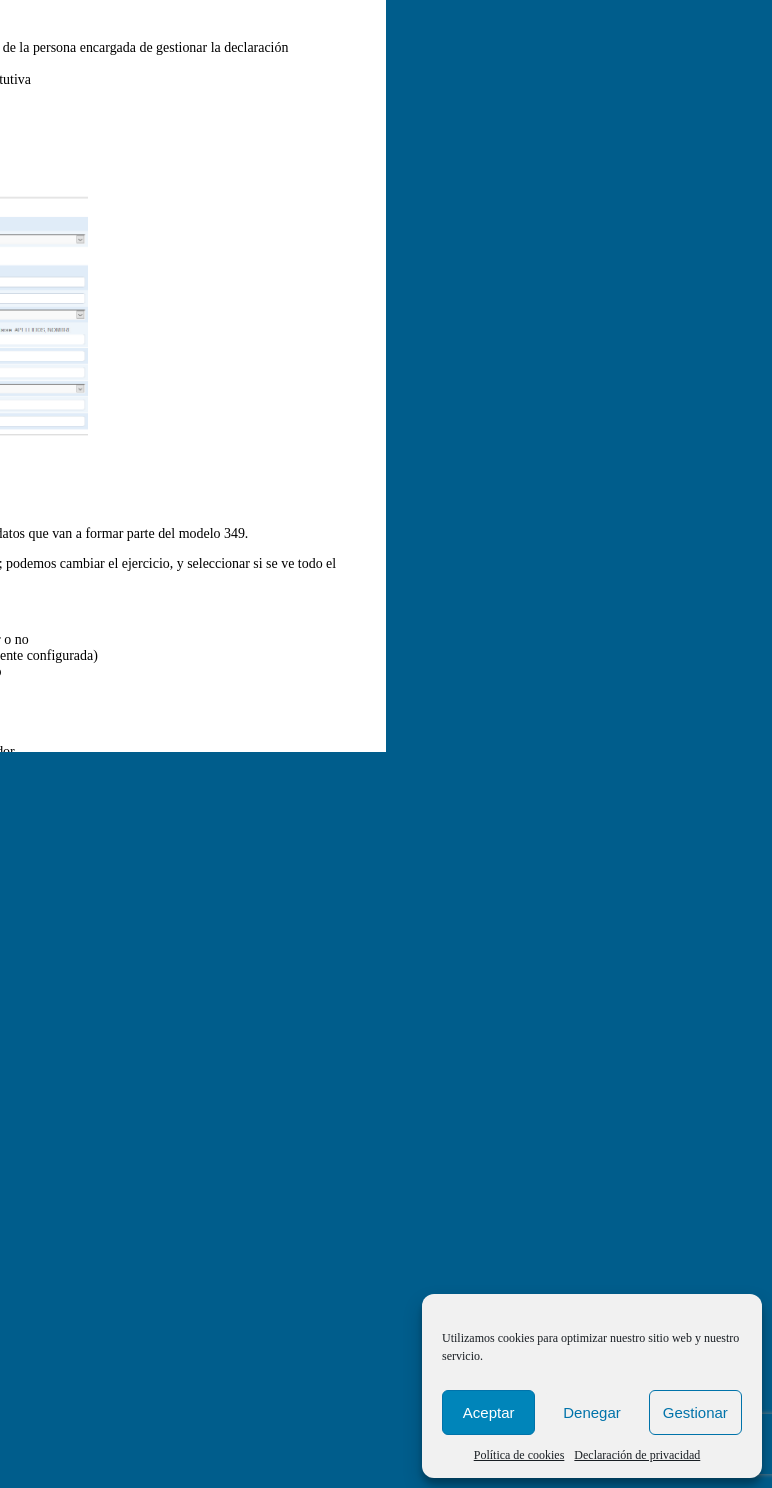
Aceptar (489, 1412)
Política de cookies (519, 1455)
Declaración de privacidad (637, 1455)
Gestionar (695, 1412)
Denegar (592, 1412)
